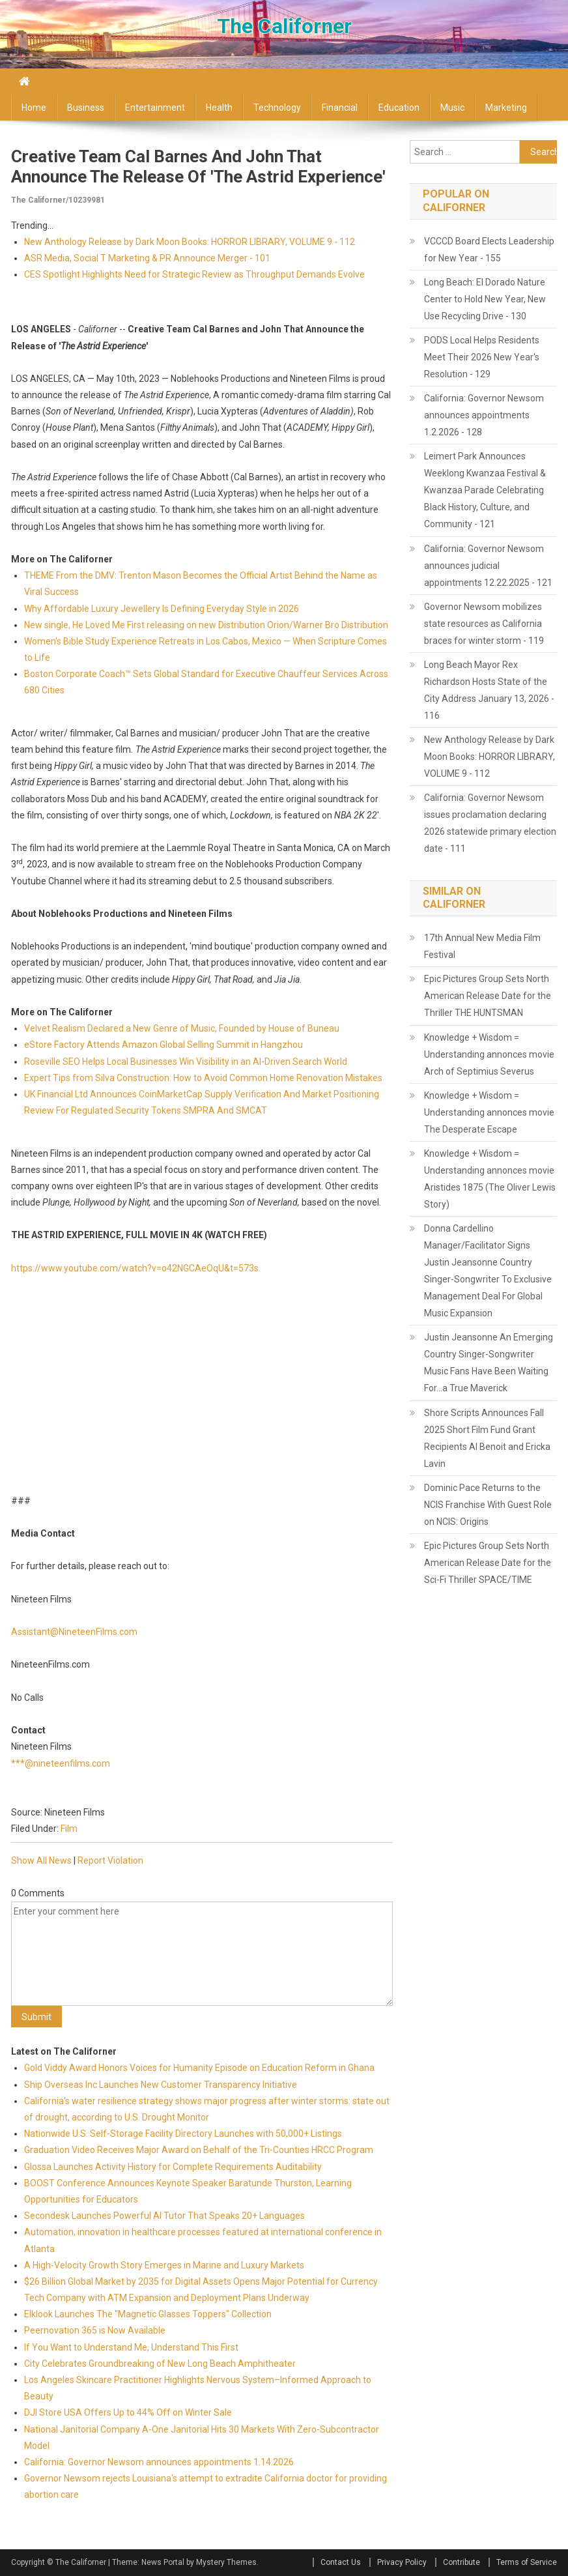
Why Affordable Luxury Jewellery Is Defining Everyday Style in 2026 (161, 608)
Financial (340, 107)
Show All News (41, 1860)
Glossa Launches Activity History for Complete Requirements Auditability (173, 2167)
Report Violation (110, 1860)
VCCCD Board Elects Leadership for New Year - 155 (489, 249)
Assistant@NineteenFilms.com (74, 1632)
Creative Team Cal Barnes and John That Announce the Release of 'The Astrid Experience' (198, 166)
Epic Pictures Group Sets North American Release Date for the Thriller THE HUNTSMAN (487, 996)
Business (85, 107)
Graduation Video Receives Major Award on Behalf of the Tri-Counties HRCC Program (198, 2150)
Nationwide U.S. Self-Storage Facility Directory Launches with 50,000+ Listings (183, 2133)
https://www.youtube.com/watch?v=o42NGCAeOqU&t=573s (135, 1268)
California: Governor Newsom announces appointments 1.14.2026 (159, 2462)
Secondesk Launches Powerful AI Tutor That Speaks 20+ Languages (164, 2215)
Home (33, 107)
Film (69, 1828)
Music (452, 107)
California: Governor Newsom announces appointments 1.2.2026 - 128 (484, 415)
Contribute (461, 2562)
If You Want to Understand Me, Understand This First (131, 2347)
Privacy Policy (402, 2562)
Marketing (506, 107)
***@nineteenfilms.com (60, 1763)
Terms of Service (526, 2562)
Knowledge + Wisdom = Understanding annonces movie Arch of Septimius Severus (489, 1054)
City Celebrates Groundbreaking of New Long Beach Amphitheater (160, 2363)
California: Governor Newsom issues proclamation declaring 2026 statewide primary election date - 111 (490, 823)
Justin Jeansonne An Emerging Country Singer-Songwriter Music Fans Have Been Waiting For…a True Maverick (488, 1362)
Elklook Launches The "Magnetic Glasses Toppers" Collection (148, 2314)
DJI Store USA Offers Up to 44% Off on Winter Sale (128, 2412)
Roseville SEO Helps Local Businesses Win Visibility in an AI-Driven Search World (185, 1061)
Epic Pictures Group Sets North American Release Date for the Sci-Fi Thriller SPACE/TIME (487, 1563)
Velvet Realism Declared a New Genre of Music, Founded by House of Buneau (181, 1028)
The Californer (284, 26)
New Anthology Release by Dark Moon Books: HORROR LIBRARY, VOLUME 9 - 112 (189, 242)
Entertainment (155, 107)
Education (398, 107)
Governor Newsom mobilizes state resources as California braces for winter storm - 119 (484, 623)
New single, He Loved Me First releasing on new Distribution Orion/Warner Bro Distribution (206, 625)
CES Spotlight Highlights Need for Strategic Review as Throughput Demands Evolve (194, 274)
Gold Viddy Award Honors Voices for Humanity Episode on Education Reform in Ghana (199, 2067)
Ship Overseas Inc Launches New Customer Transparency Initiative (160, 2084)
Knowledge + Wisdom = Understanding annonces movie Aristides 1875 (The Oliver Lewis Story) (490, 1178)
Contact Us (340, 2562)
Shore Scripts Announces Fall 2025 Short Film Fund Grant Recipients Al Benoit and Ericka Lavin (487, 1438)
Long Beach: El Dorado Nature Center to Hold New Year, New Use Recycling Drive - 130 (485, 299)
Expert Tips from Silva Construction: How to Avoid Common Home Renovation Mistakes (203, 1078)
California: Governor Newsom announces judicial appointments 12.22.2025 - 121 (488, 565)
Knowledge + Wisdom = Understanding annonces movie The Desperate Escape (489, 1112)
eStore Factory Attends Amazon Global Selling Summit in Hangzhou (163, 1044)
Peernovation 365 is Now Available (94, 2330)
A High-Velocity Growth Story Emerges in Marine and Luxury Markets (164, 2265)
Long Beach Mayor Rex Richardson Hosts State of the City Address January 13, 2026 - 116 (489, 690)
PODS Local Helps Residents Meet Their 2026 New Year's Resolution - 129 (481, 357)
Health (219, 107)
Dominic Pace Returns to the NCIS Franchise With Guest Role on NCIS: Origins (488, 1505)
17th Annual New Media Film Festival (482, 946)
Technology (277, 107)
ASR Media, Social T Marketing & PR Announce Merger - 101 (147, 258)
